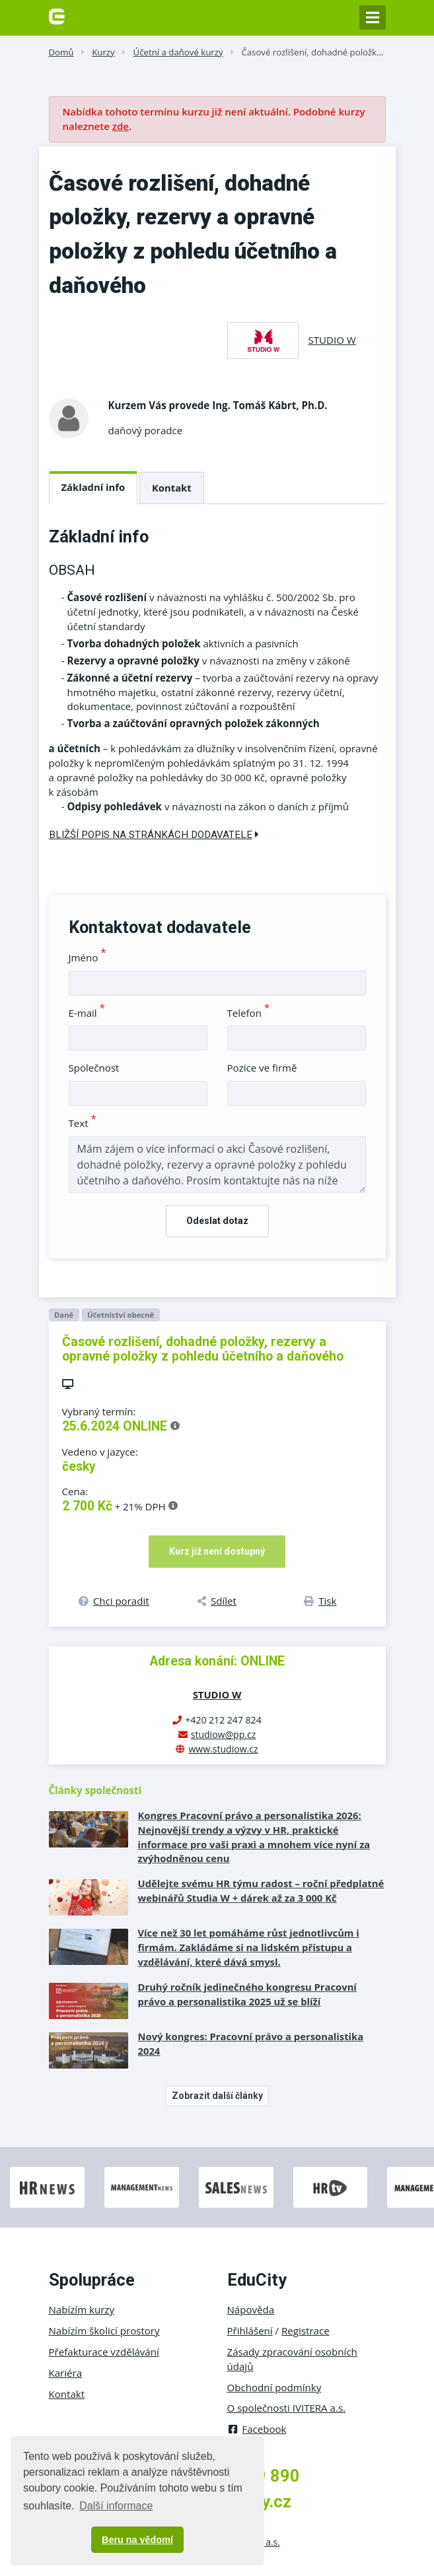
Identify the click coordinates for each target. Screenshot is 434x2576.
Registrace (305, 2330)
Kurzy (103, 52)
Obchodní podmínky (274, 2387)
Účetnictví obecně (120, 1315)
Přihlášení (250, 2330)
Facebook (257, 2428)
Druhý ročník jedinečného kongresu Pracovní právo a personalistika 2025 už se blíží (247, 1994)
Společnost (94, 1067)
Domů (61, 52)
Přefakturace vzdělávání (104, 2351)
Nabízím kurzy (81, 2309)
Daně (63, 1315)
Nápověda (251, 2309)
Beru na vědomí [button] (137, 2539)
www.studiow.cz (223, 1749)
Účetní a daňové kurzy (178, 52)
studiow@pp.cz (223, 1734)
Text (83, 1123)
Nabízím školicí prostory (104, 2330)
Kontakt (172, 487)
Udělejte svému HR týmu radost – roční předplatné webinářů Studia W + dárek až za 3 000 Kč (261, 1890)
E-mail (87, 1012)
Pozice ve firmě (262, 1067)
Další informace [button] (116, 2505)
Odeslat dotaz (217, 1220)
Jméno (87, 957)
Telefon (248, 1012)
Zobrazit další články (217, 2095)
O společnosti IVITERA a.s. (286, 2407)
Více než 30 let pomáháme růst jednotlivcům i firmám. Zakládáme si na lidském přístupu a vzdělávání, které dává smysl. (248, 1947)
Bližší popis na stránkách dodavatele (154, 835)
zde (120, 126)
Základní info (93, 487)
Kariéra (66, 2372)
